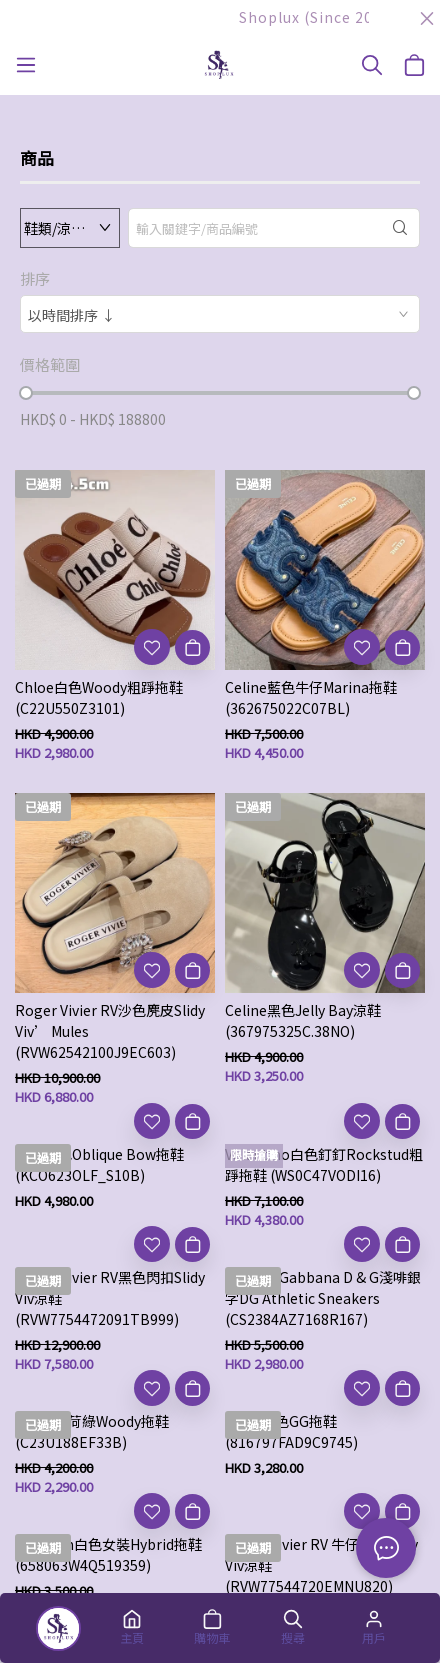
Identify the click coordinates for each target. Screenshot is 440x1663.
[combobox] (220, 314)
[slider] (26, 393)
